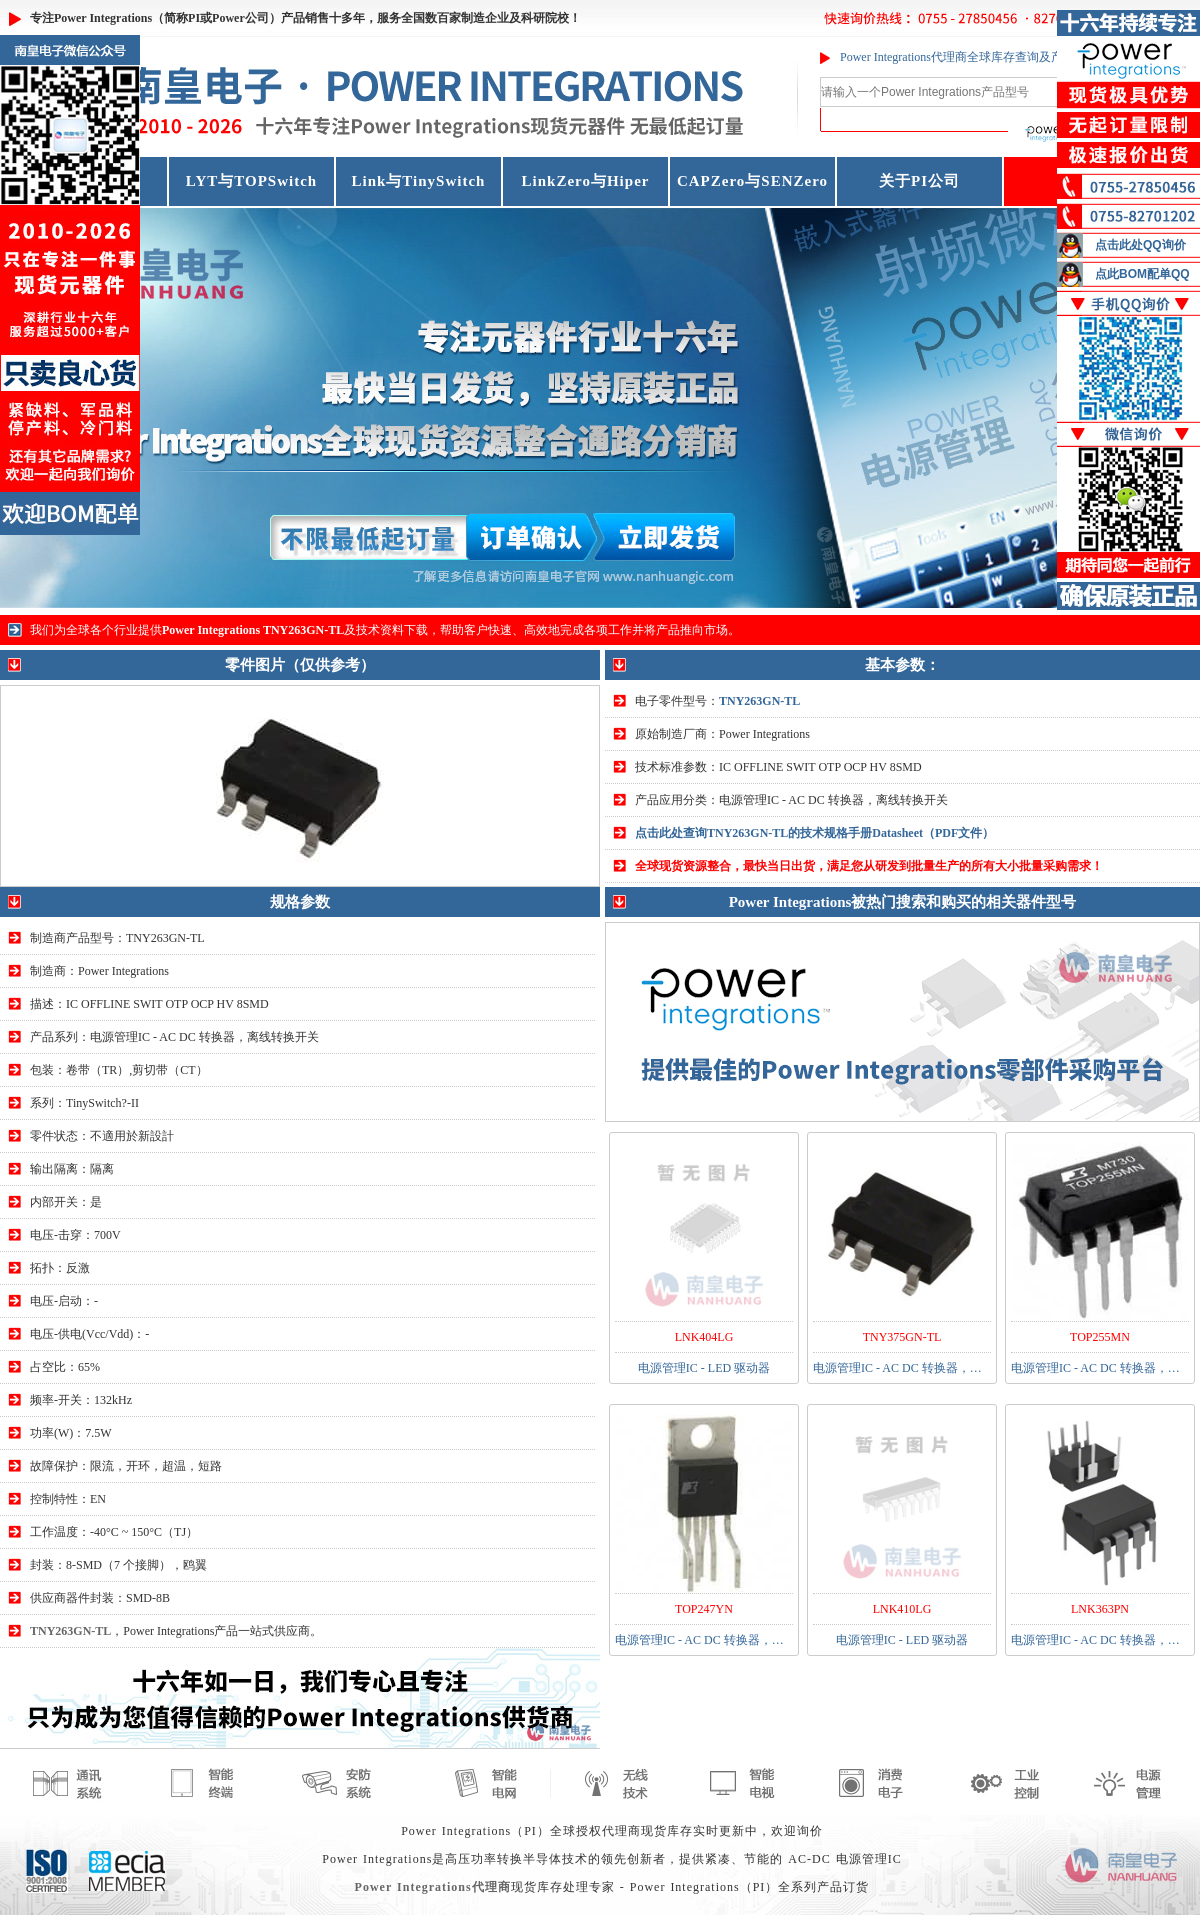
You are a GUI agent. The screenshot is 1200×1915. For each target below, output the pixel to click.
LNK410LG (902, 1609)
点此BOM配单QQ (1142, 274)
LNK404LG (704, 1337)
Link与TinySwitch (419, 181)
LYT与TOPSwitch (251, 181)
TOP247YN (704, 1609)
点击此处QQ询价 (1140, 245)
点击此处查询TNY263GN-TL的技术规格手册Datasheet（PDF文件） (814, 833)
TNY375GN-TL (902, 1337)
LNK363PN (1100, 1609)
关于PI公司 (919, 181)
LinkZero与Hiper (586, 181)
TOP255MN (1100, 1337)
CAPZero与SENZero (752, 181)
